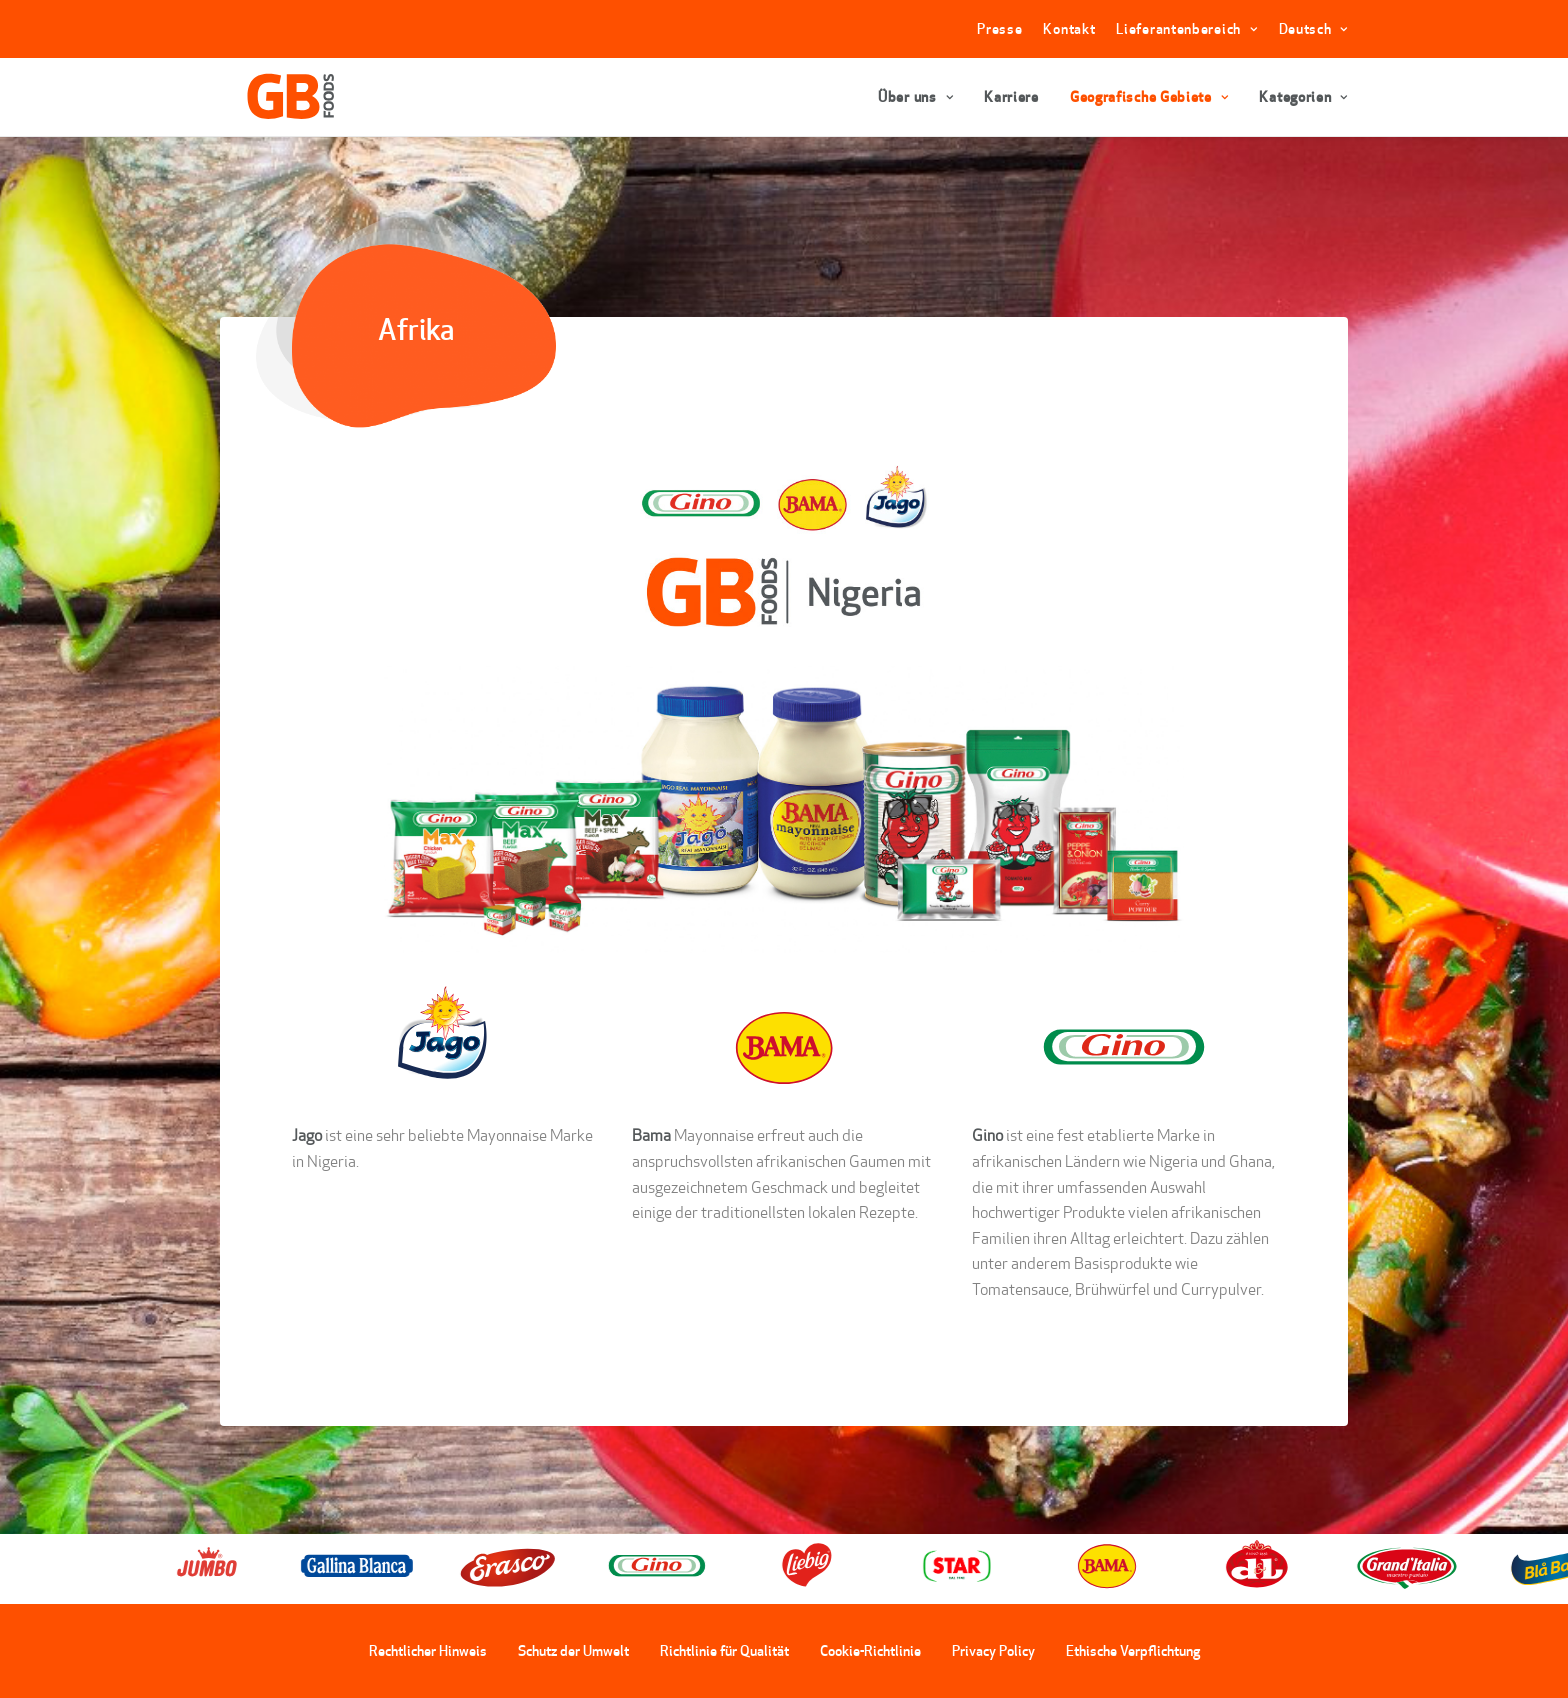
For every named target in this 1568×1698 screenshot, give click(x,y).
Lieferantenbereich (1186, 29)
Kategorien (1303, 97)
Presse (999, 29)
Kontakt (1069, 29)
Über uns (915, 97)
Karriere (1011, 97)
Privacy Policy (993, 1651)
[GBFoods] (271, 97)
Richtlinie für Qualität (724, 1651)
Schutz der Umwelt (573, 1651)
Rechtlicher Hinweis (428, 1651)
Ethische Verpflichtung (1133, 1651)
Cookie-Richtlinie (870, 1651)
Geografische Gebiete (1149, 97)
